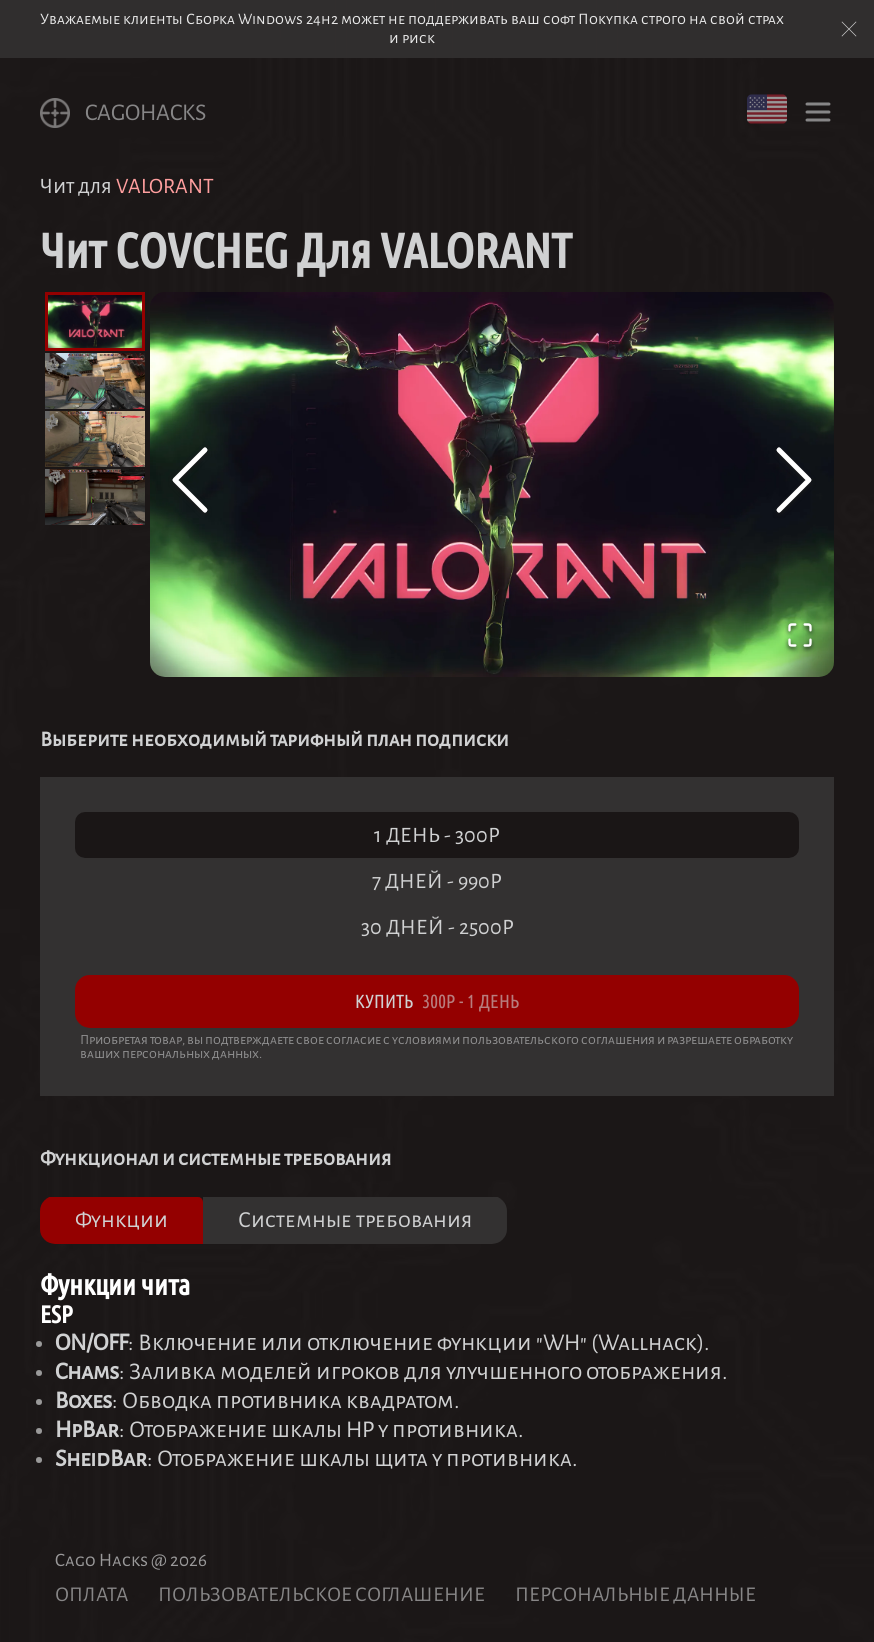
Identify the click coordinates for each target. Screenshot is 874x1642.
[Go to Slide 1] (95, 321)
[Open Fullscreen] (800, 639)
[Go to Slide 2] (95, 381)
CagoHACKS (123, 113)
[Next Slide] (794, 484)
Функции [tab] (121, 1220)
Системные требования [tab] (355, 1220)
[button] (492, 484)
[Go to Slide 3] (95, 439)
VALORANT (165, 186)
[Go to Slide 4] (95, 497)
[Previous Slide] (190, 484)
